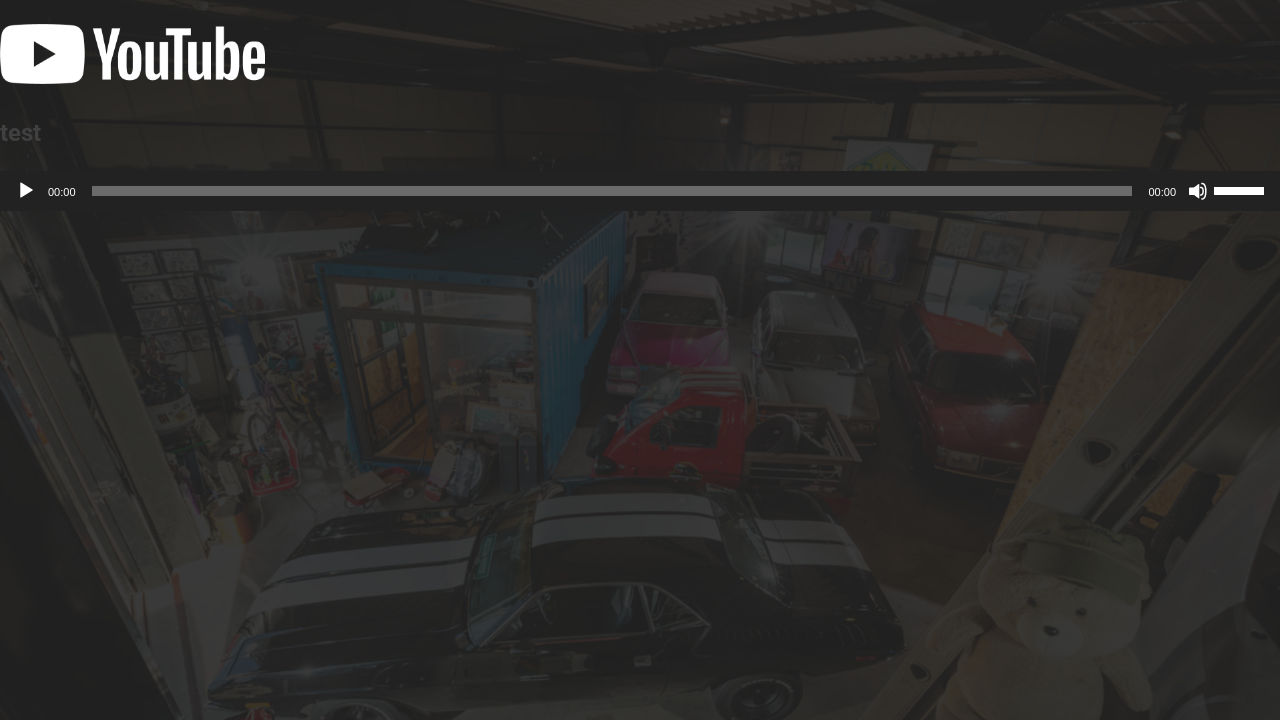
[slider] (612, 191)
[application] (640, 191)
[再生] (26, 191)
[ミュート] (1198, 191)
